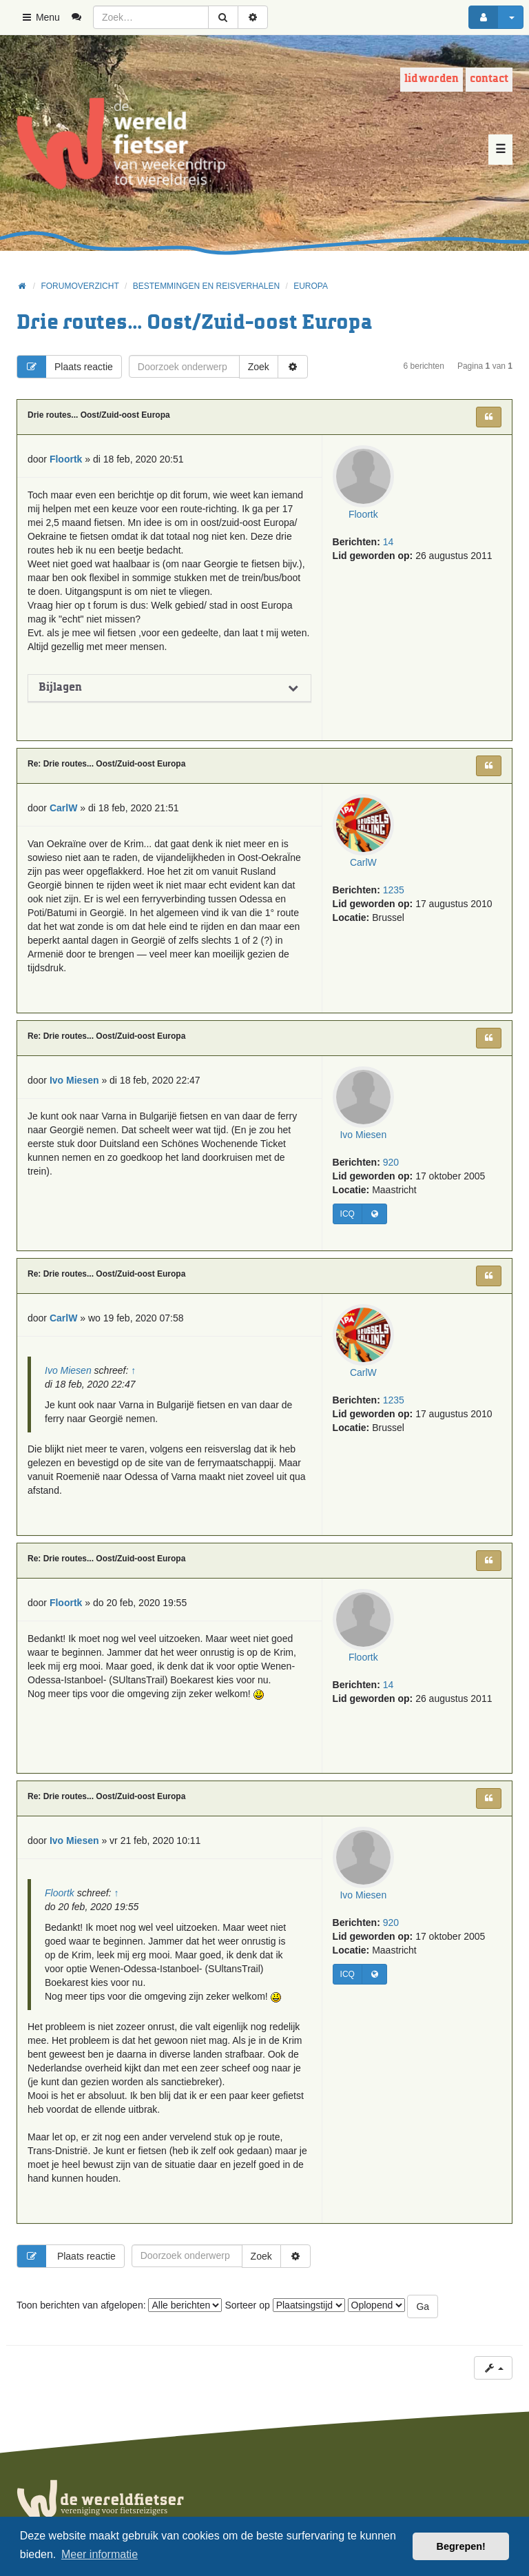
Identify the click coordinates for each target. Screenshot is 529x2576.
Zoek (258, 366)
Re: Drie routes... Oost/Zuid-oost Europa (106, 764)
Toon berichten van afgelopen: (119, 2305)
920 (391, 1162)
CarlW (363, 863)
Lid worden (431, 79)
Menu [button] (40, 17)
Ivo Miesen (363, 1135)
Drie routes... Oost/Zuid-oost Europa (194, 323)
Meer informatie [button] (99, 2554)
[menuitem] (81, 17)
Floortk (363, 514)
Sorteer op (284, 2305)
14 (388, 541)
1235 (393, 890)
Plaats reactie (65, 367)
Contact (489, 79)
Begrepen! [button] (461, 2546)
